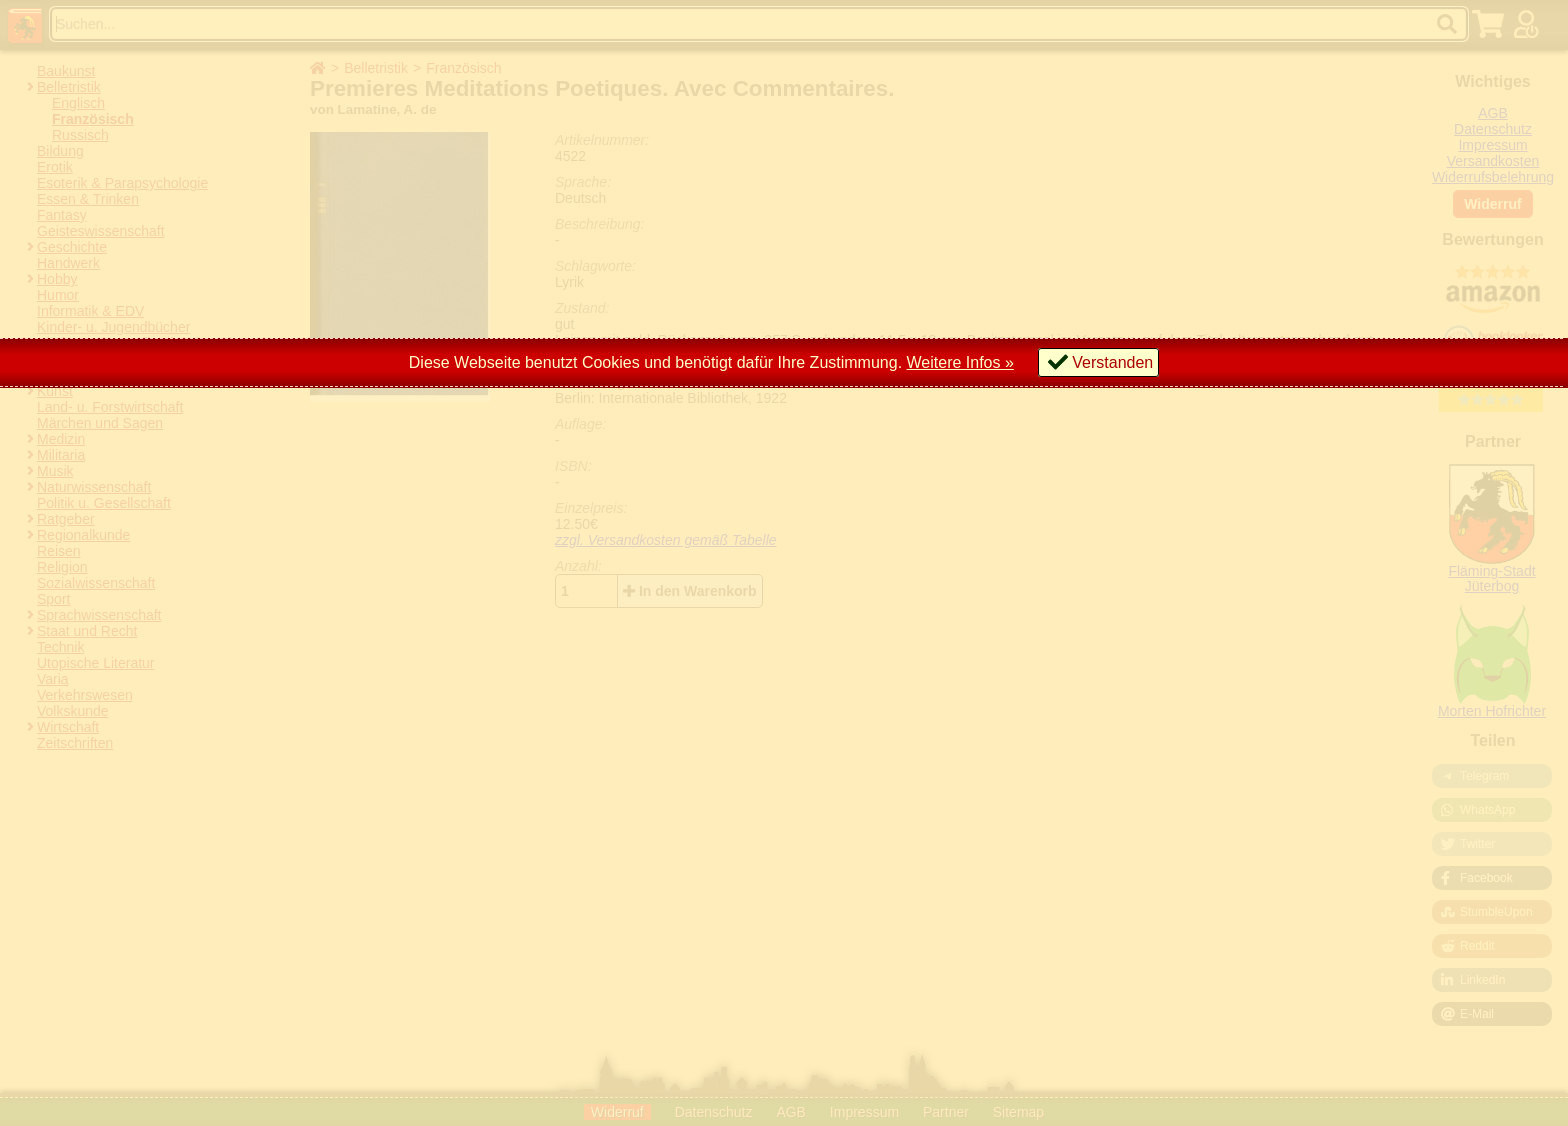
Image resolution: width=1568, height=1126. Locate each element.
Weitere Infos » (960, 362)
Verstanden (1112, 362)
